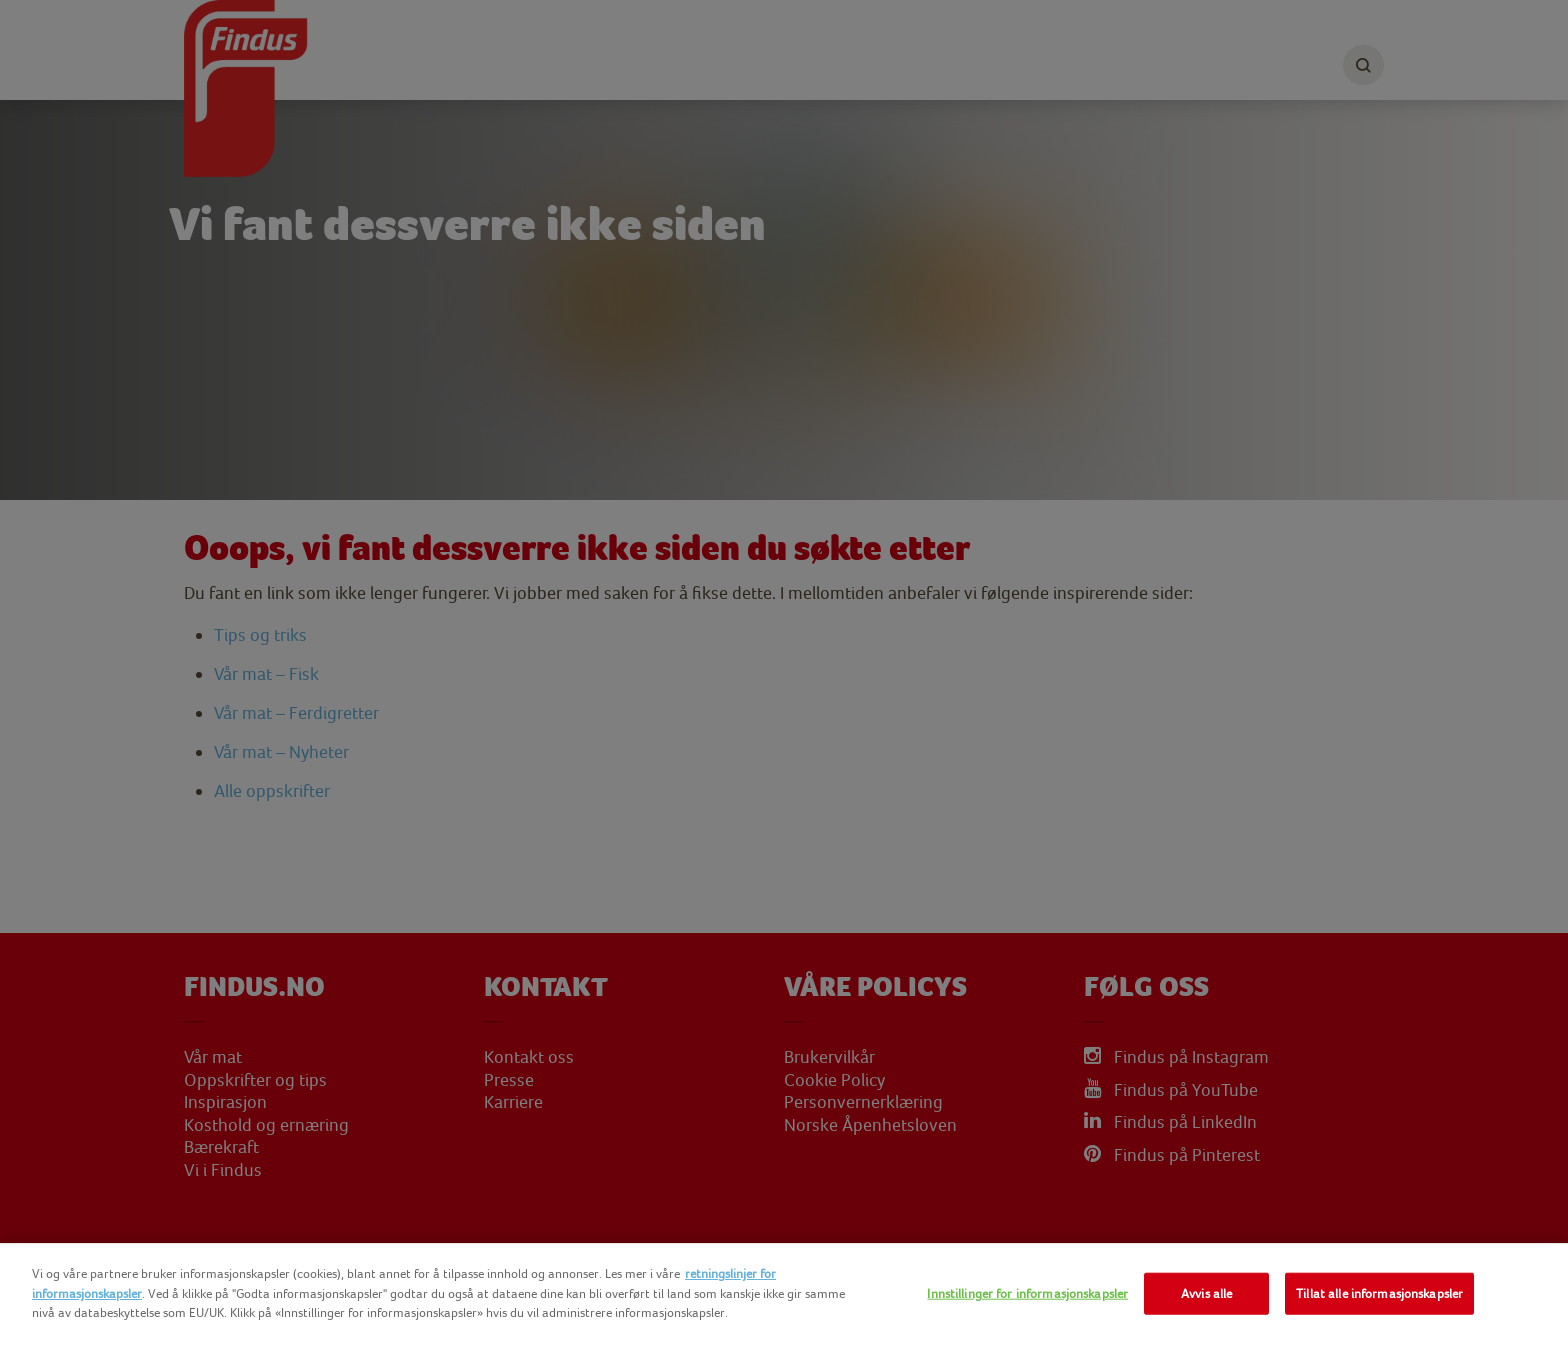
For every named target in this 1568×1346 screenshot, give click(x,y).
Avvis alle (1206, 1293)
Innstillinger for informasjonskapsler (1027, 1293)
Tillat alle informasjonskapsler (1379, 1293)
